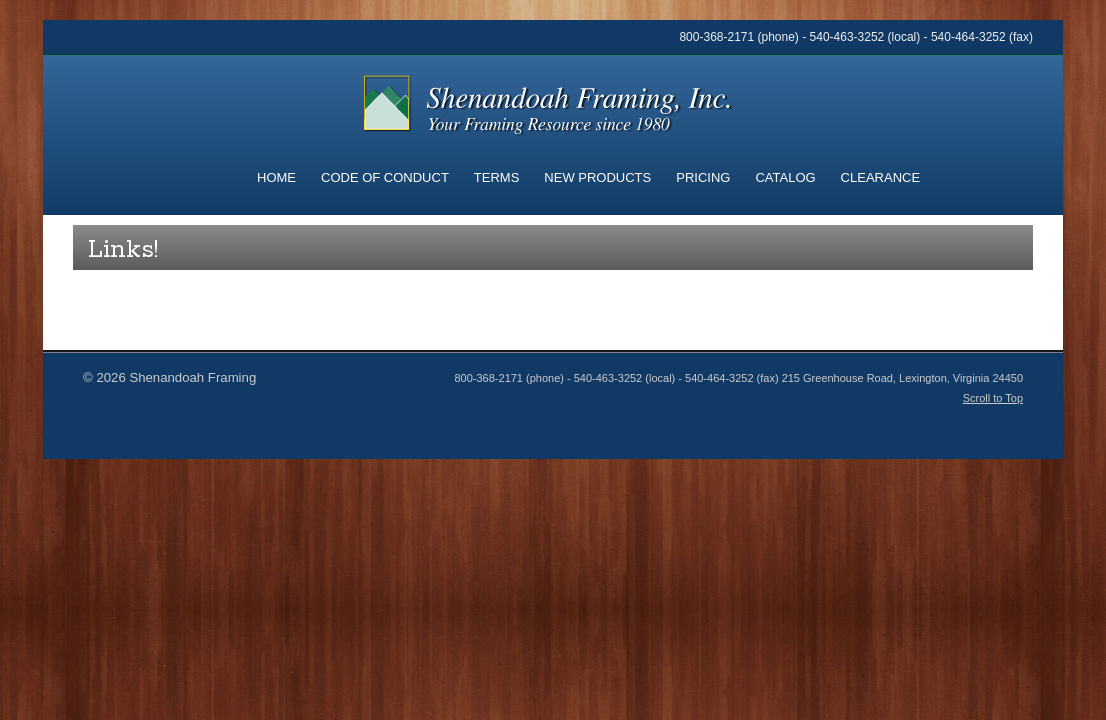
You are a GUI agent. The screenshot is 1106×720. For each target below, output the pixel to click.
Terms (497, 177)
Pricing (703, 177)
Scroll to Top (993, 398)
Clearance (880, 177)
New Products (597, 177)
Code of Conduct (385, 177)
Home (276, 177)
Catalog (785, 177)
